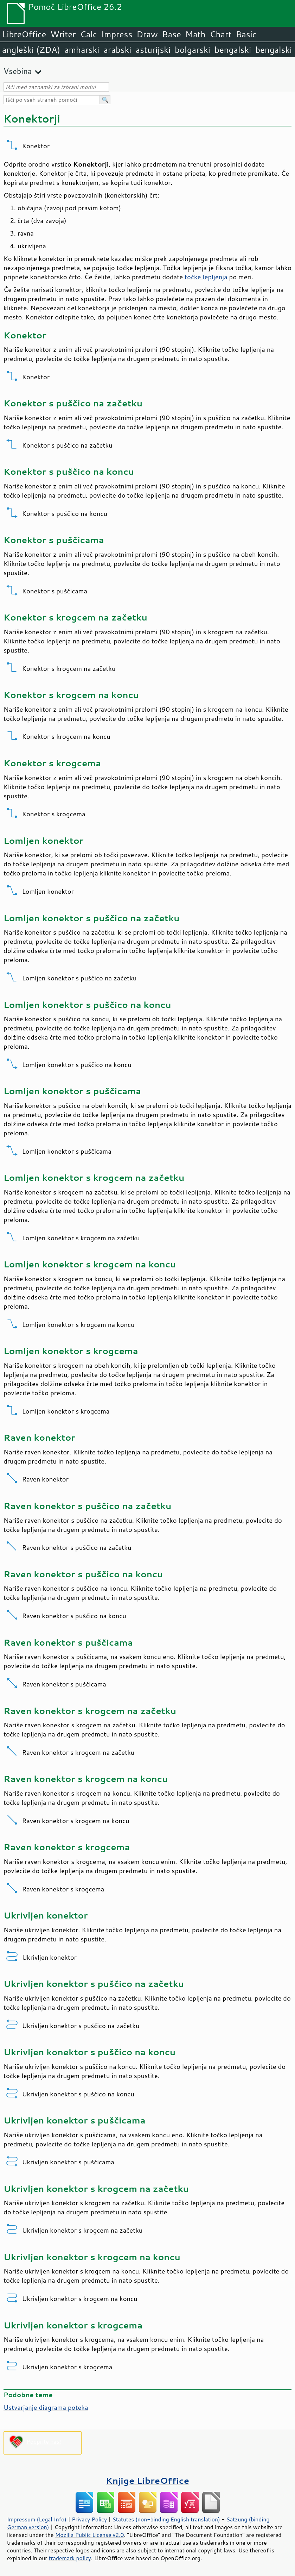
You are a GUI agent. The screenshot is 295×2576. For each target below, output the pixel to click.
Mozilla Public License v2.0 (89, 2535)
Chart (220, 34)
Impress (117, 34)
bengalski (232, 50)
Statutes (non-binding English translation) (166, 2519)
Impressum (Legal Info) (36, 2519)
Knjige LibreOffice (147, 2480)
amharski (81, 50)
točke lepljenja (206, 276)
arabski (117, 50)
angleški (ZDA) (31, 50)
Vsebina (18, 71)
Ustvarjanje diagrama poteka (46, 2407)
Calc (88, 34)
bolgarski (192, 50)
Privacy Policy (89, 2519)
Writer (63, 34)
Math (195, 34)
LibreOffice (24, 34)
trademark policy (70, 2558)
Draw (147, 34)
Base (171, 34)
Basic (246, 34)
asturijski (153, 50)
